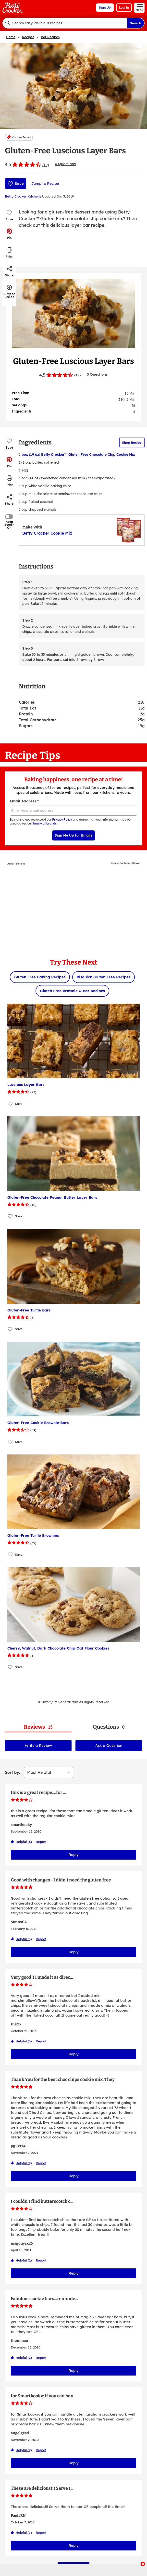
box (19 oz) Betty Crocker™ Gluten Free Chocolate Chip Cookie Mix (78, 454)
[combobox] (64, 23)
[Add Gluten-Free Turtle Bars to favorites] (10, 1329)
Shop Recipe (132, 442)
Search (135, 23)
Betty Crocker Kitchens (23, 196)
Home (10, 37)
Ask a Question (108, 1745)
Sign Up (105, 7)
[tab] (38, 1727)
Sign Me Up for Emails (73, 835)
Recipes (28, 37)
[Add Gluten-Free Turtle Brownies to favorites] (10, 1554)
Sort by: (12, 1772)
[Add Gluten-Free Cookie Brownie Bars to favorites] (10, 1441)
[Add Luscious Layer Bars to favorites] (10, 1103)
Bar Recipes (50, 37)
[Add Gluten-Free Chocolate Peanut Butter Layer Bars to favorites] (10, 1216)
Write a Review (38, 1745)
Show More (73, 2523)
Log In (124, 7)
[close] (143, 2564)
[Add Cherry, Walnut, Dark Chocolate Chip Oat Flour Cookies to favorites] (10, 1667)
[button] (9, 234)
